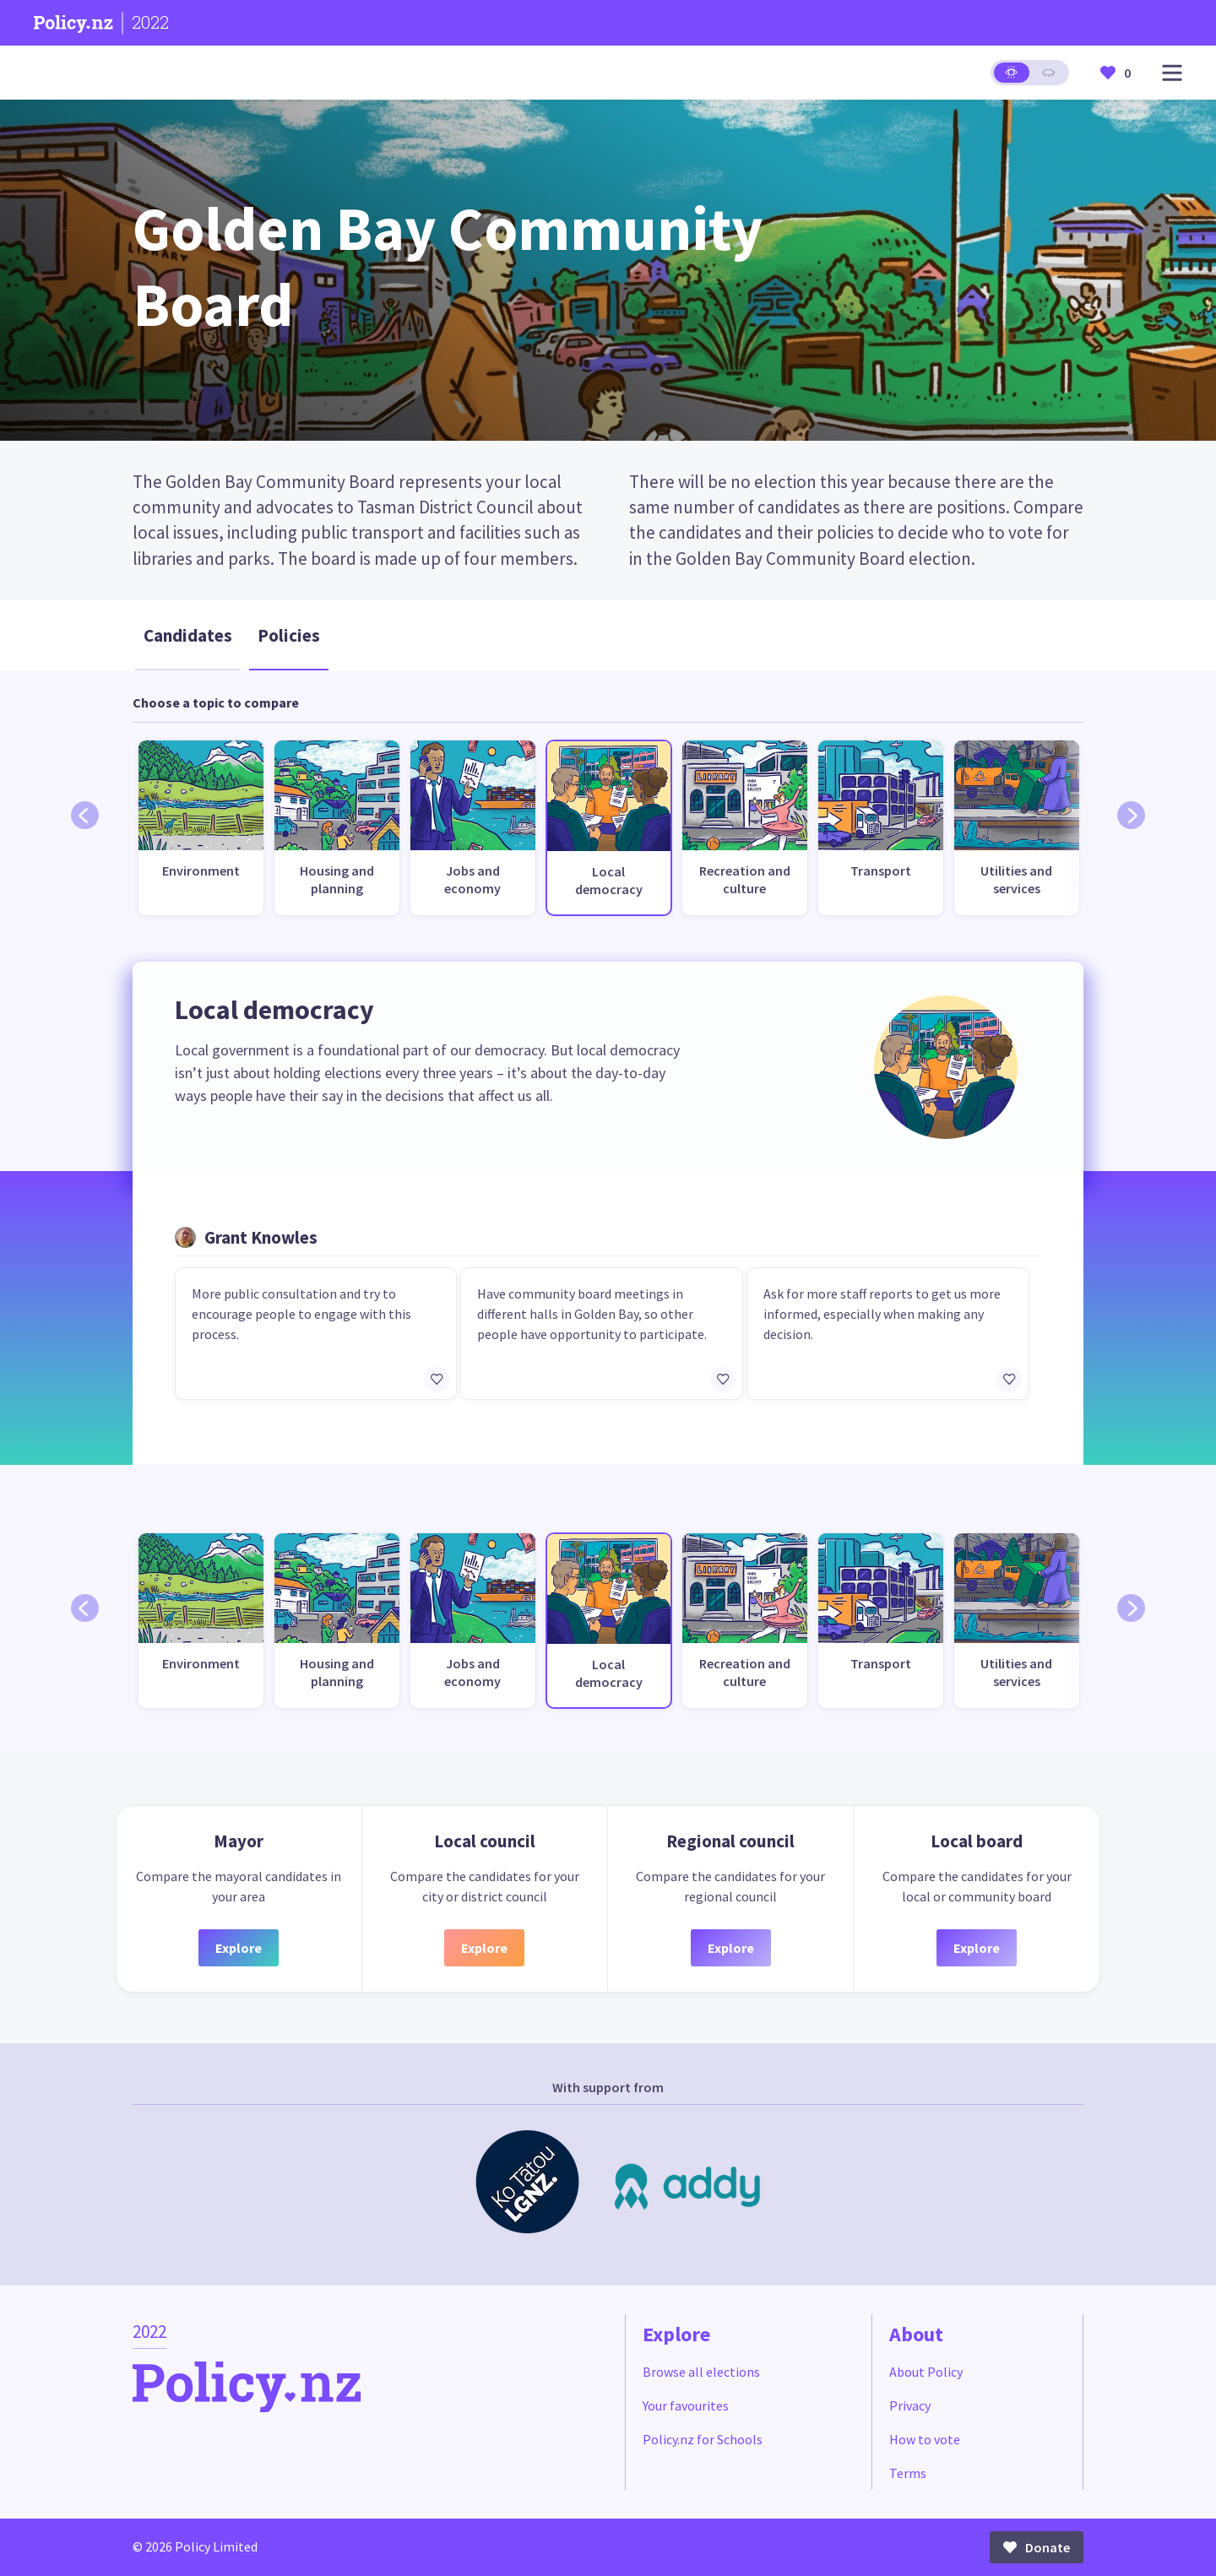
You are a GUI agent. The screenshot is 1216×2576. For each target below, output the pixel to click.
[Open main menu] (1172, 73)
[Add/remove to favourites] (436, 1379)
